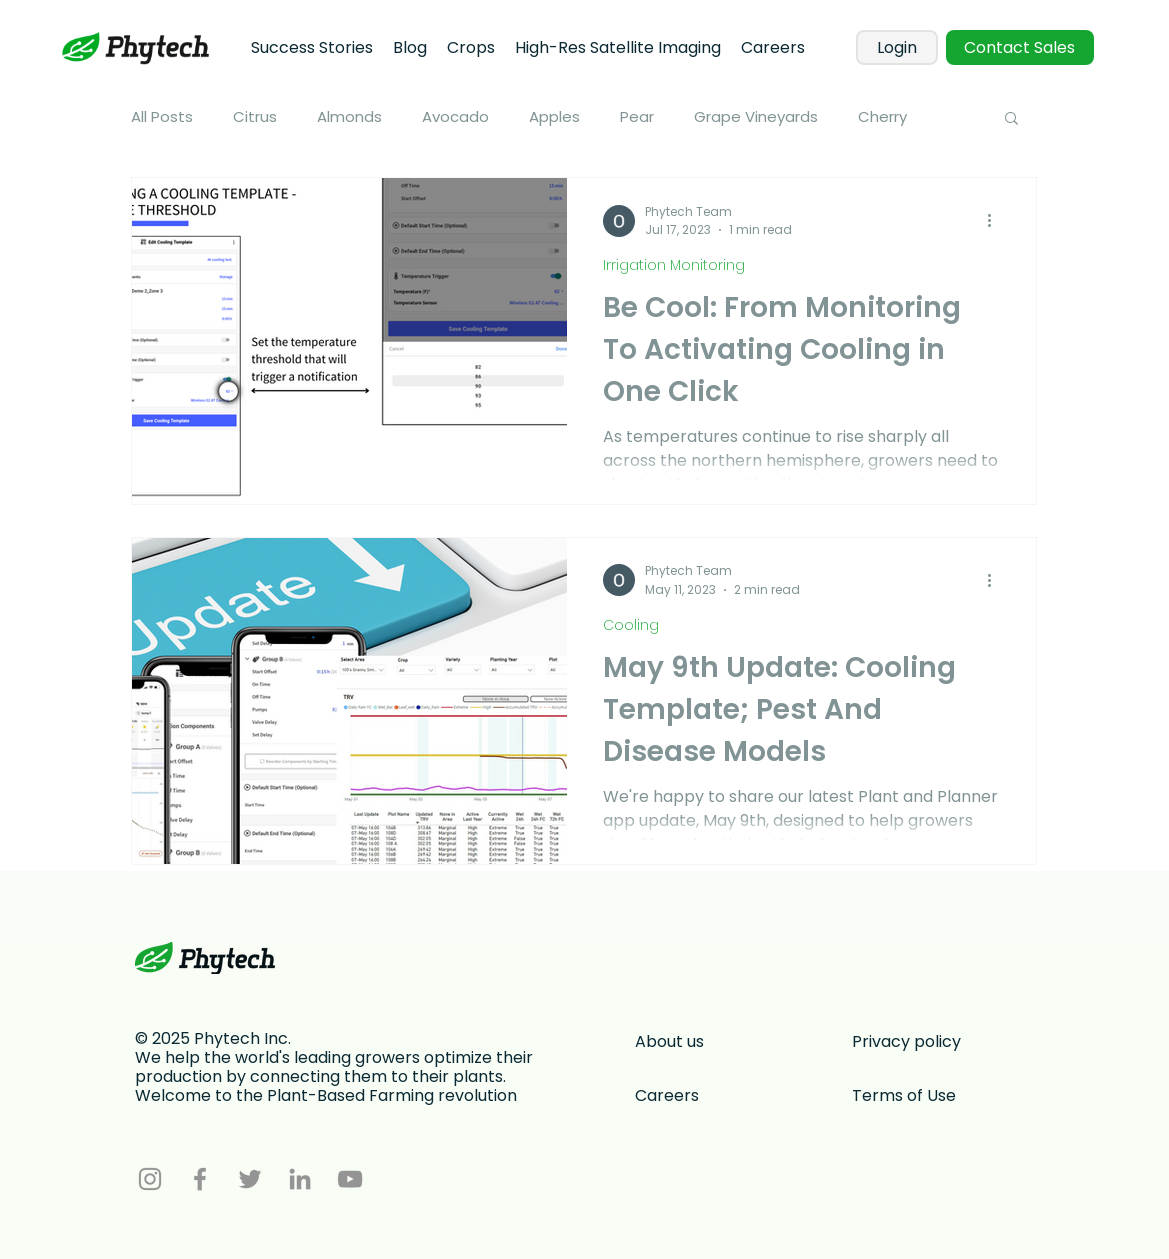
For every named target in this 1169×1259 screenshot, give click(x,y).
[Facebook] (200, 1179)
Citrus (255, 117)
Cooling (631, 625)
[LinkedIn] (300, 1179)
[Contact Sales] (1020, 47)
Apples (554, 117)
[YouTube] (350, 1179)
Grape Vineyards (756, 117)
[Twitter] (250, 1179)
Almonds (349, 117)
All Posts (162, 117)
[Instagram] (150, 1179)
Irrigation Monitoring (674, 265)
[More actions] (997, 221)
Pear (637, 117)
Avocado (455, 117)
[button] (1011, 119)
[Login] (897, 47)
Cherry (882, 117)
